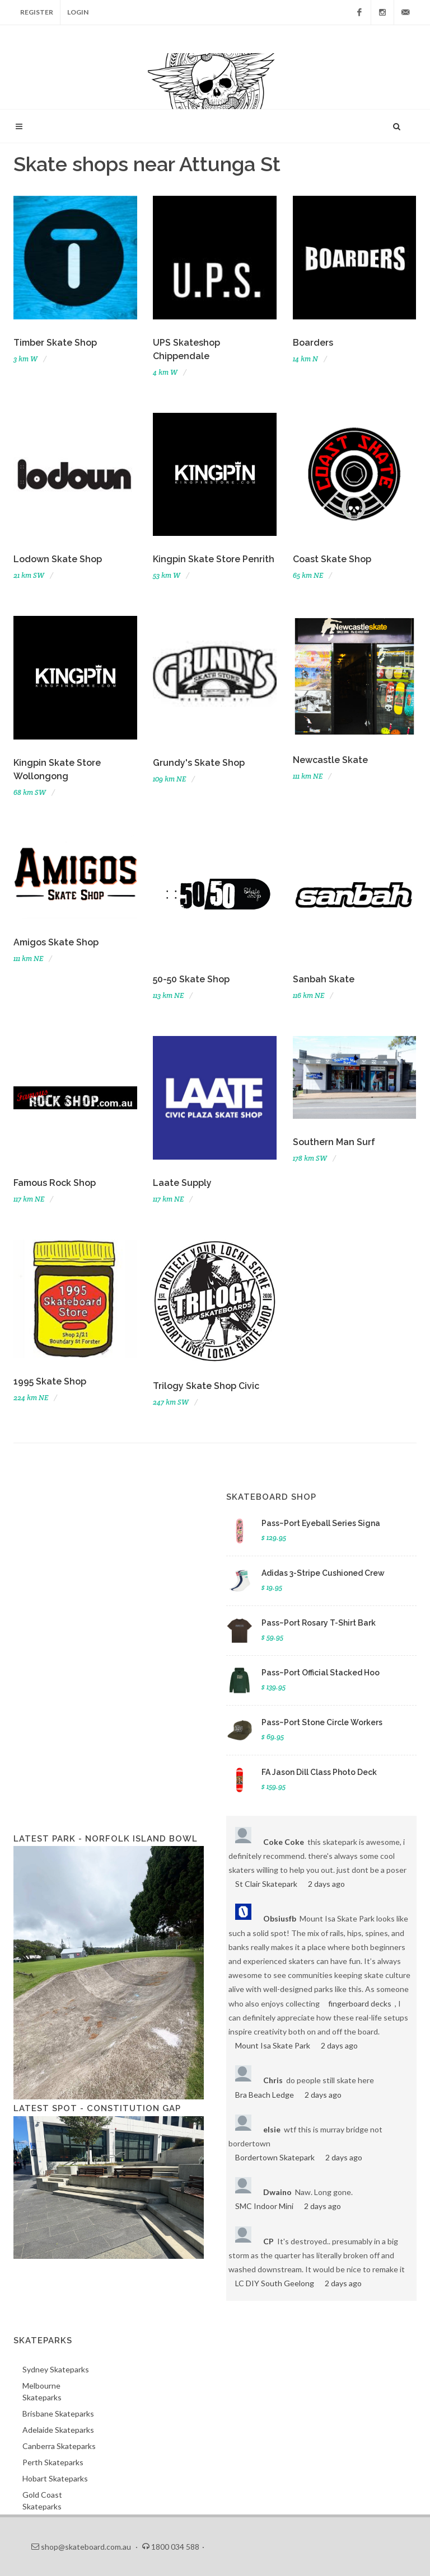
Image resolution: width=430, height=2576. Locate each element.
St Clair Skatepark (266, 1884)
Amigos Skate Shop (56, 942)
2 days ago (326, 1884)
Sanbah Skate (323, 979)
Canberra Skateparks (59, 2446)
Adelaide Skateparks (58, 2429)
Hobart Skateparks (55, 2478)
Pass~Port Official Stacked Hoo (320, 1672)
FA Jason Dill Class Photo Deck (319, 1772)
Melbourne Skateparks (42, 2391)
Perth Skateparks (52, 2462)
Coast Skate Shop (332, 559)
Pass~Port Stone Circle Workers (321, 1722)
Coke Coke (283, 1842)
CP (268, 2241)
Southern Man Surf (334, 1142)
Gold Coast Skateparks (42, 2500)
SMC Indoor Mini (264, 2206)
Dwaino (277, 2192)
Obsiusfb (279, 1918)
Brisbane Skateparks (58, 2413)
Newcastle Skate (330, 760)
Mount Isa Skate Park (272, 2045)
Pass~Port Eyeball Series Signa (320, 1523)
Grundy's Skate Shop (199, 762)
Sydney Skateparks (55, 2369)
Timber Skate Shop (55, 342)
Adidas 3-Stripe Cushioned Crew (323, 1573)
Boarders (313, 342)
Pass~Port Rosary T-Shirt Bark (318, 1622)
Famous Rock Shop (54, 1183)
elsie (272, 2129)
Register (36, 12)
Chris (273, 2080)
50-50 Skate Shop (191, 979)
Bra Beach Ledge (264, 2094)
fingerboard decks (359, 2003)
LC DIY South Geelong (274, 2283)
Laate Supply (182, 1183)
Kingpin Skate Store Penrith (213, 559)
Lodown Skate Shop (57, 559)
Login (77, 12)
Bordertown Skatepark (275, 2157)
